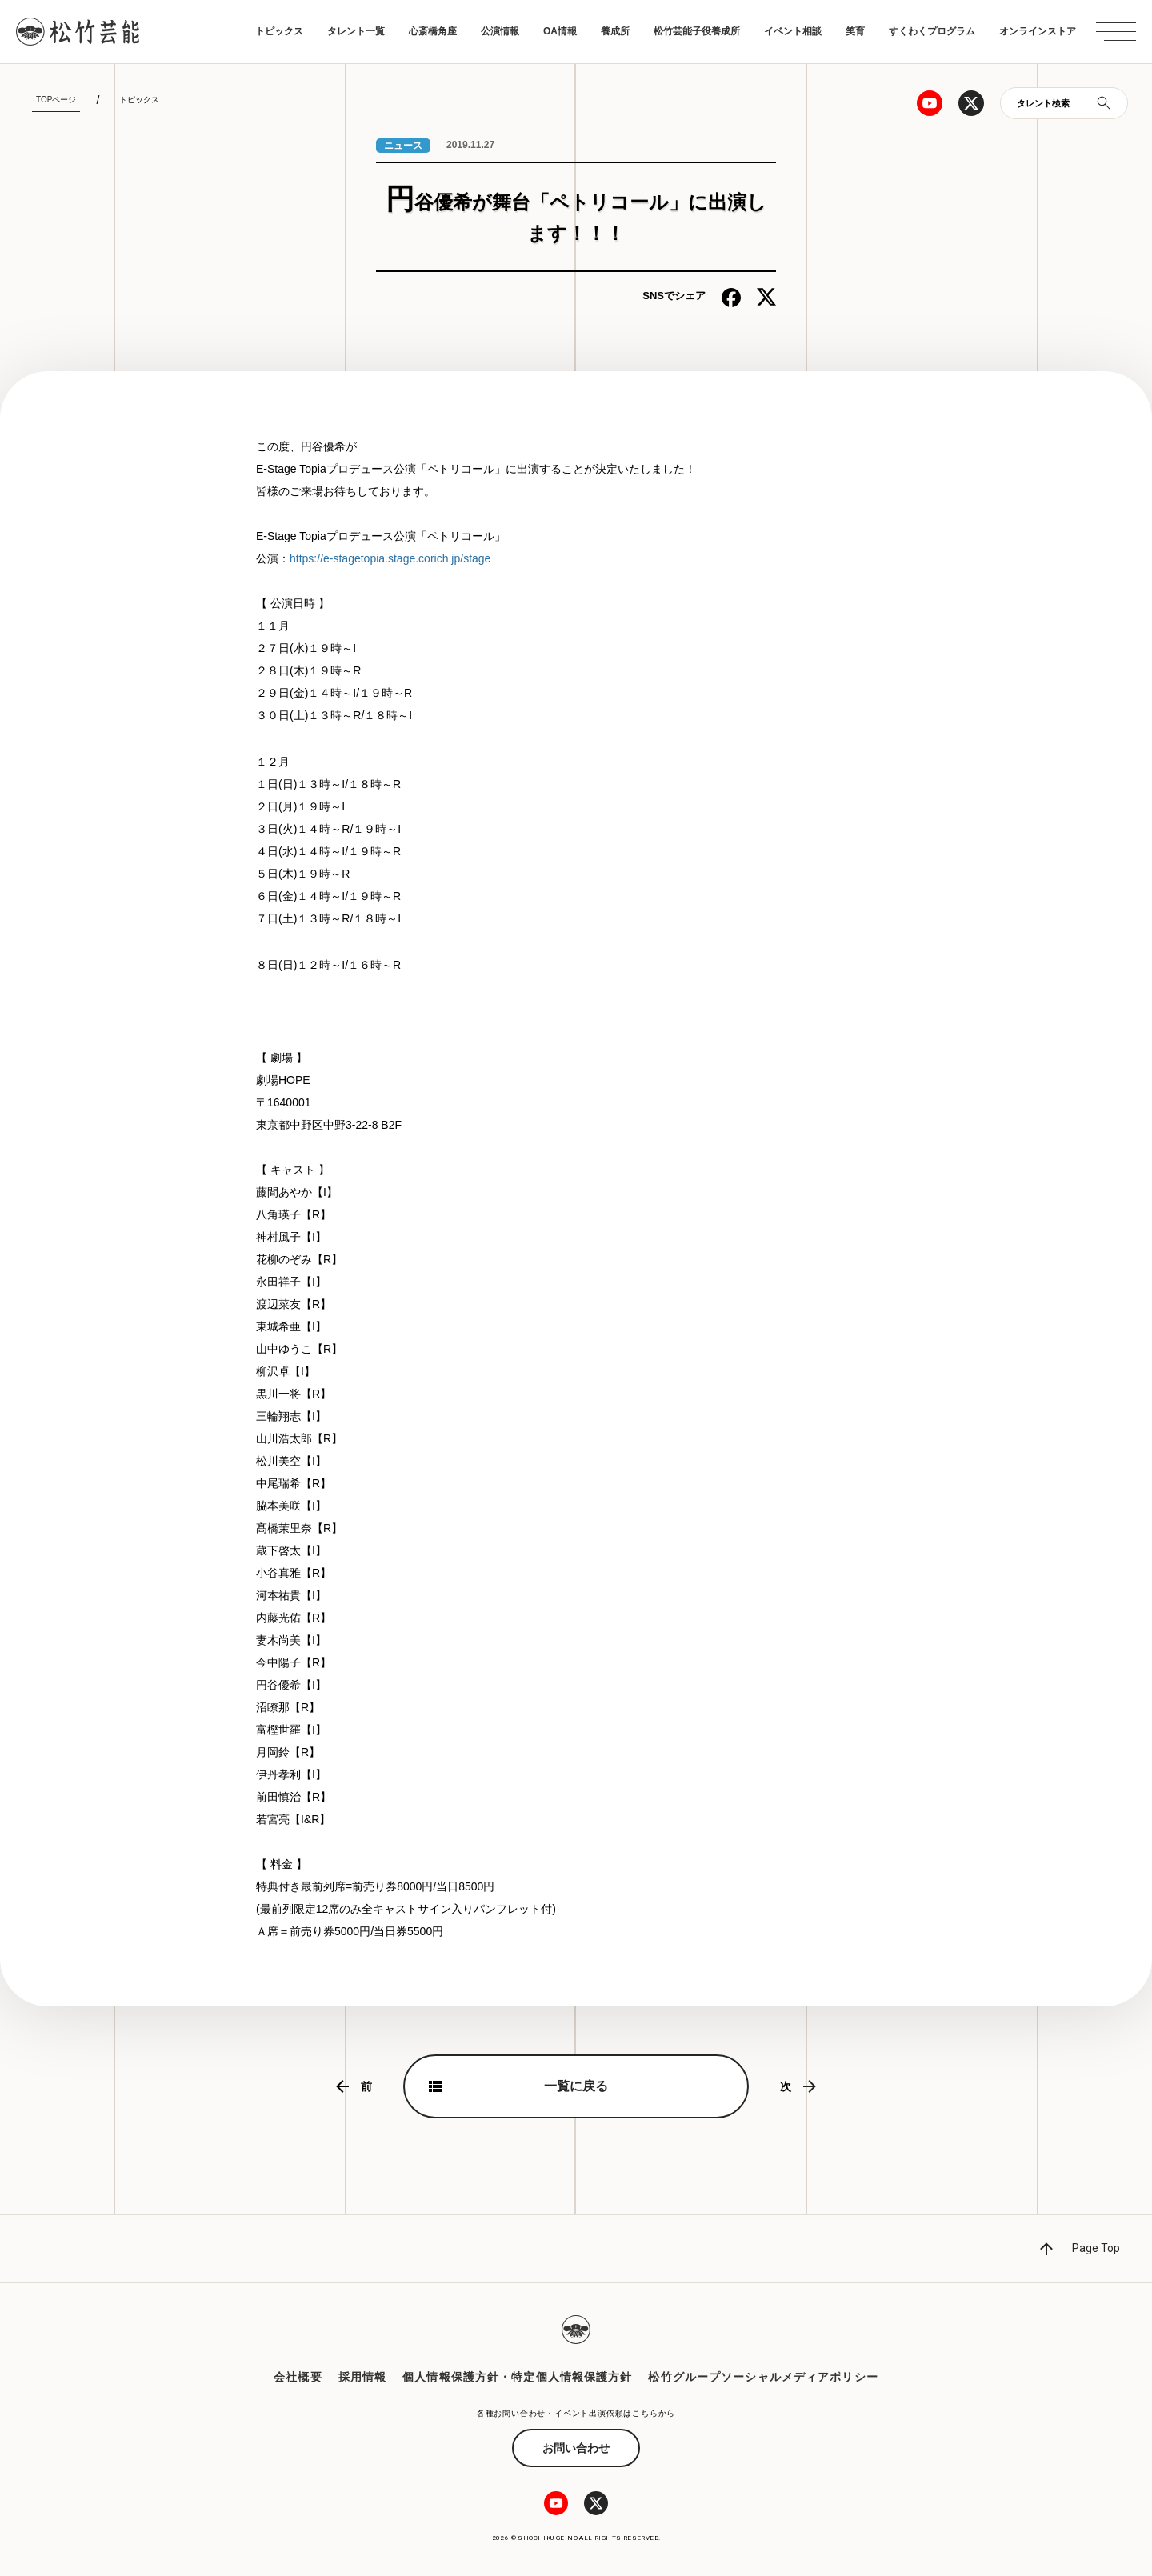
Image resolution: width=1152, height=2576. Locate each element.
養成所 (615, 31)
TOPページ (56, 99)
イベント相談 (793, 31)
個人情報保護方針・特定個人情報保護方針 (517, 2376)
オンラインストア (1037, 31)
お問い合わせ (576, 2448)
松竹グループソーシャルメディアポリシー (763, 2376)
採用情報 (362, 2376)
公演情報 (500, 31)
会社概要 (298, 2376)
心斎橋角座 (433, 31)
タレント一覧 (356, 31)
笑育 (855, 31)
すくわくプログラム (932, 31)
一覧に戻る (576, 2086)
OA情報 (560, 31)
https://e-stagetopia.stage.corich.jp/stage (390, 558)
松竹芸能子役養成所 (697, 31)
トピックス (279, 31)
